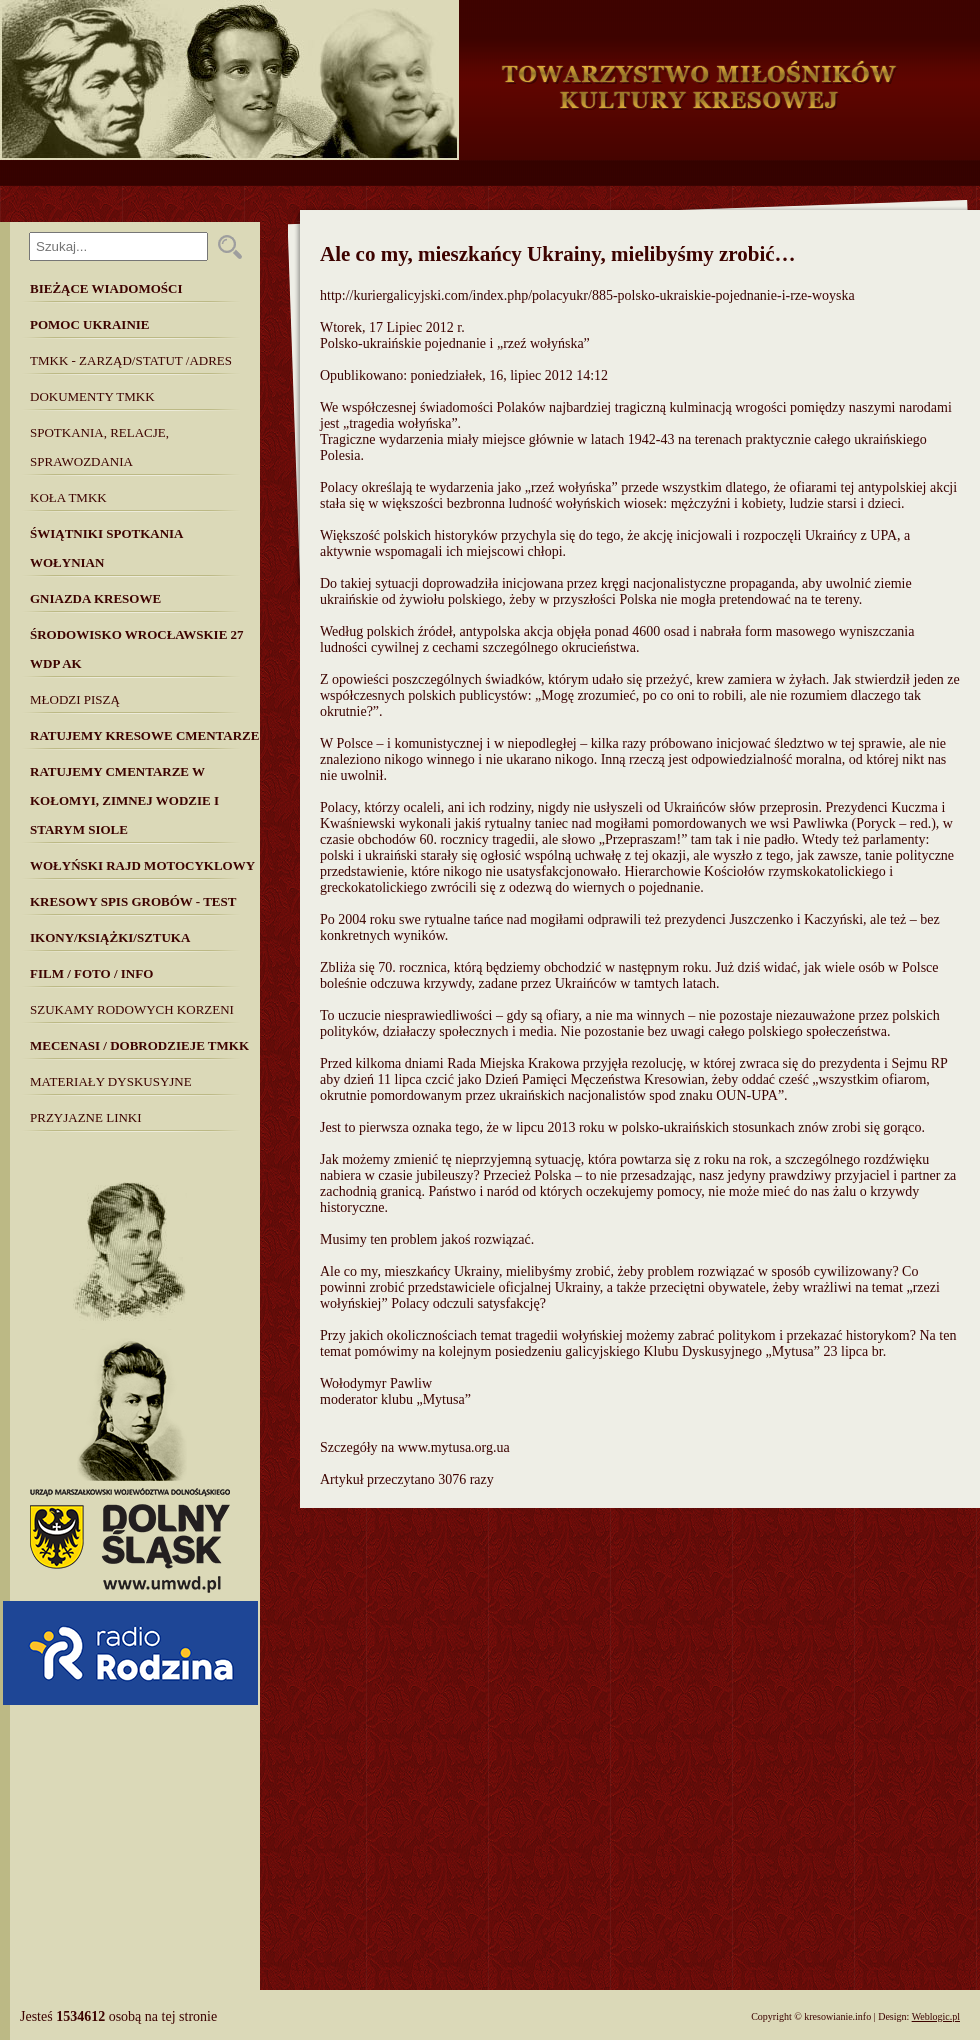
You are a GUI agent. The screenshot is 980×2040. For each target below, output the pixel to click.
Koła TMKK (68, 497)
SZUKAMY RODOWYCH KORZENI (132, 1009)
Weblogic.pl (936, 2016)
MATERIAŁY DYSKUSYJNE (111, 1081)
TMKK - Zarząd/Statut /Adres (131, 360)
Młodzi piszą (75, 699)
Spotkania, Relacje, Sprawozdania (99, 447)
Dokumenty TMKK (92, 396)
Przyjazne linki (86, 1117)
